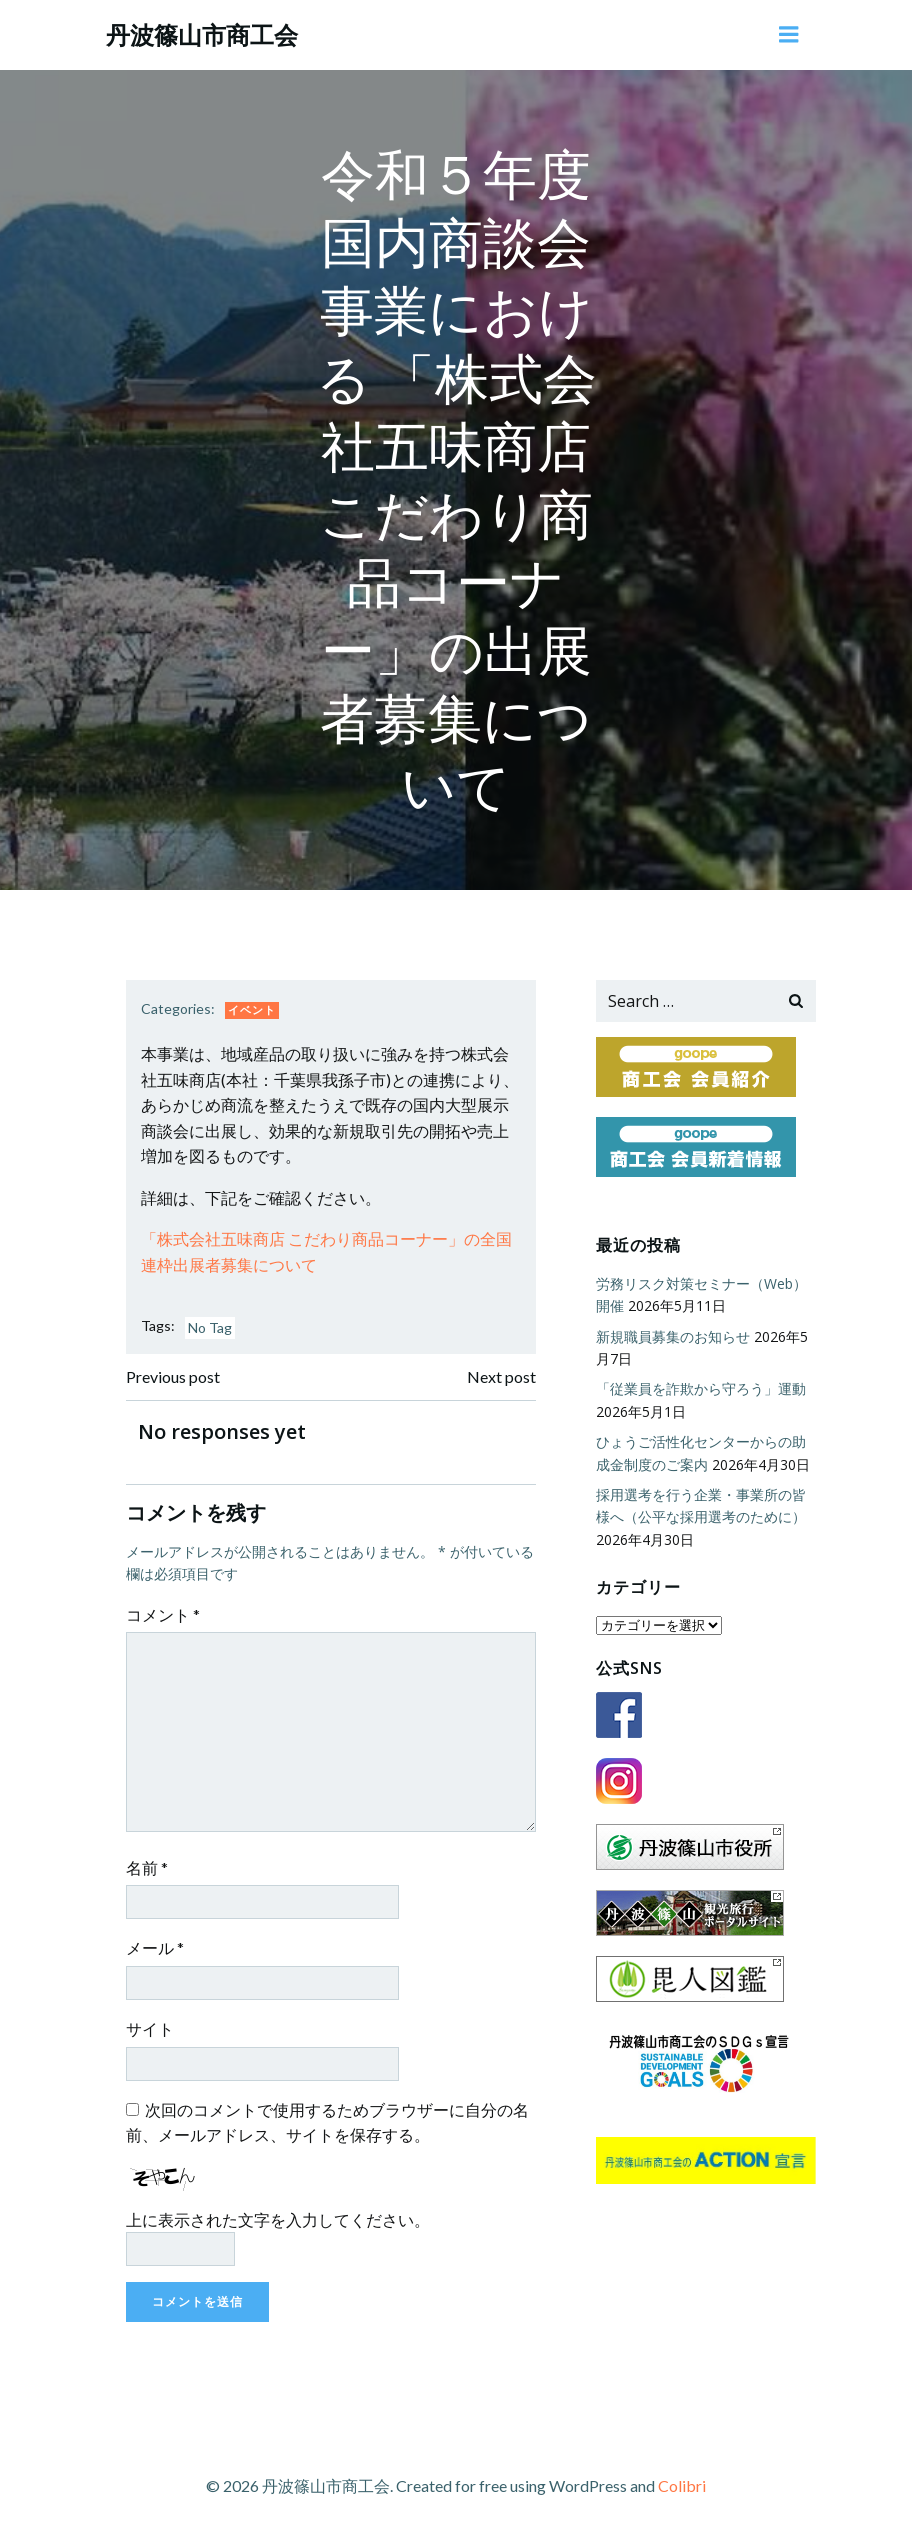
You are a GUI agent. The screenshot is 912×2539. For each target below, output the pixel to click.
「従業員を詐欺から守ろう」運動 (701, 1388)
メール (155, 1947)
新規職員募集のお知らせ (673, 1336)
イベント (252, 1009)
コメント (163, 1614)
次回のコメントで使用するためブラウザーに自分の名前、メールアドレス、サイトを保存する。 (327, 2122)
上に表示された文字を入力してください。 (278, 2219)
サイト (150, 2028)
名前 (147, 1867)
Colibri (682, 2485)
